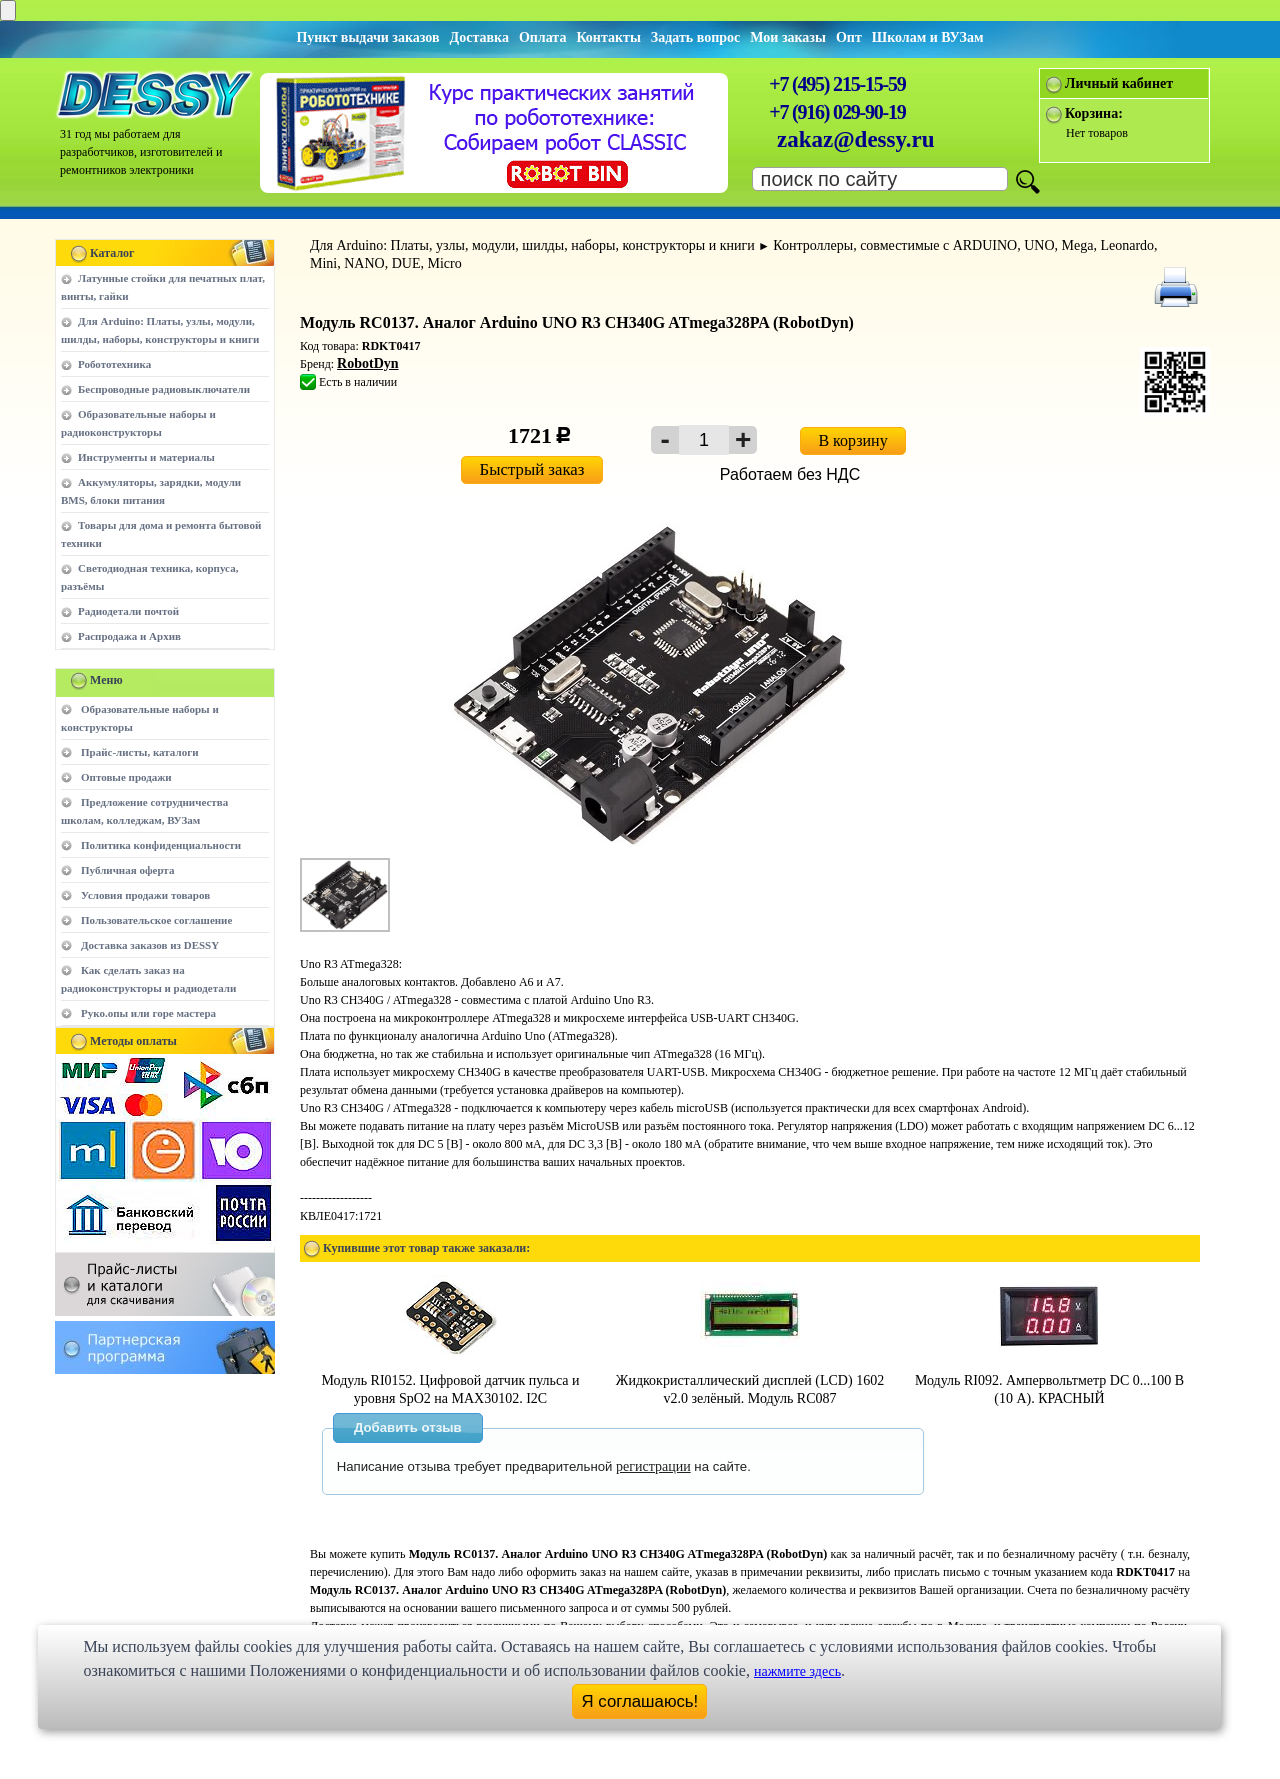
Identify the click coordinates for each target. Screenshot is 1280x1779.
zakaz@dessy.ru (856, 139)
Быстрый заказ (532, 469)
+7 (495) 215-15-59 (837, 84)
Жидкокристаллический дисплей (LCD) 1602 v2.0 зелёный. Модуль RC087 (750, 1380)
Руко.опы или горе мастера (148, 1013)
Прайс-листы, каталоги (139, 752)
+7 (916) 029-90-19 (837, 112)
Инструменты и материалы (146, 457)
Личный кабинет (1119, 83)
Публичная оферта (127, 870)
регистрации (653, 1466)
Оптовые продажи (126, 777)
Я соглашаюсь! (640, 1701)
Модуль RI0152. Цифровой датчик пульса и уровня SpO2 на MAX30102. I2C (451, 1380)
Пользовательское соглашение (156, 920)
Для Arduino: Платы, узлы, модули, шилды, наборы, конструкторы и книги (532, 245)
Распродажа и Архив (129, 636)
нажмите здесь (797, 1671)
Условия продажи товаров (145, 895)
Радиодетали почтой (128, 611)
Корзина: (1094, 113)
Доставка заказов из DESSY (150, 945)
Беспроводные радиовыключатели (164, 389)
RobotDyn (367, 363)
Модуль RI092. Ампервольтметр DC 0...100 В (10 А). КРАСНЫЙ (1049, 1380)
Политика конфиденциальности (161, 845)
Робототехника (114, 364)
